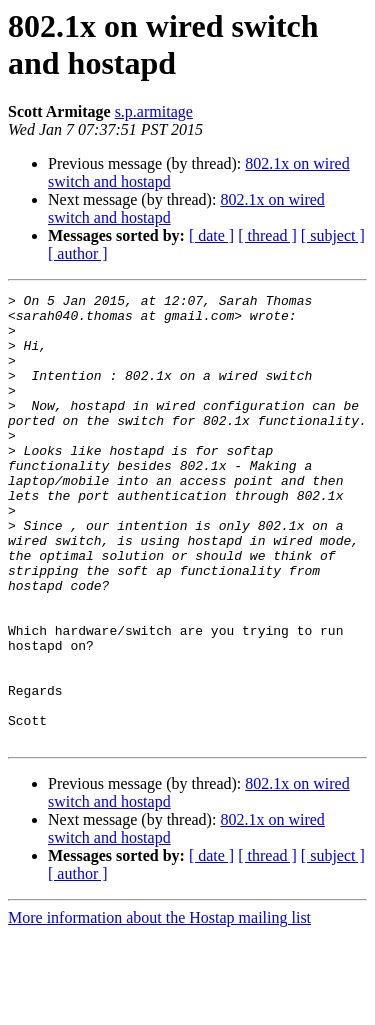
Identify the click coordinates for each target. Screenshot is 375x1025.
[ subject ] (333, 235)
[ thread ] (267, 235)
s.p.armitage (154, 111)
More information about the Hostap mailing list (159, 1007)
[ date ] (211, 235)
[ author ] (78, 253)
